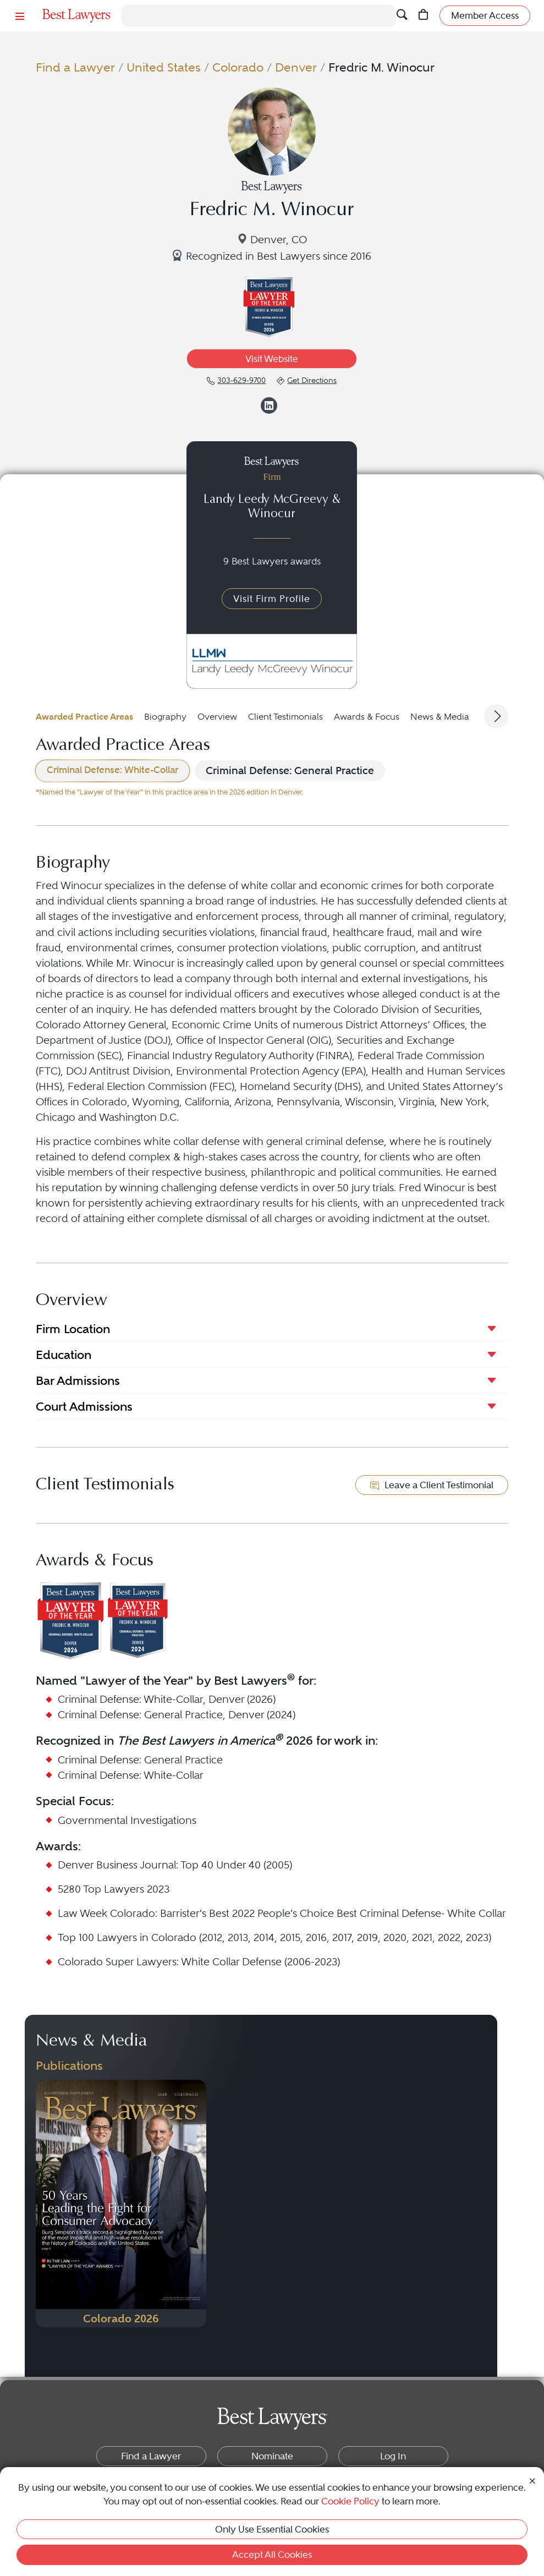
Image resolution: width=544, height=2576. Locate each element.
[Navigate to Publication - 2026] (121, 2203)
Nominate (272, 2456)
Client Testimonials (285, 716)
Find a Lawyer (75, 67)
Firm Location (73, 1329)
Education (63, 1354)
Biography (165, 716)
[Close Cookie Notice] (532, 2480)
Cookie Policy (350, 2501)
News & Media (439, 716)
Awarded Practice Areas (84, 716)
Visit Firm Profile (271, 598)
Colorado (237, 67)
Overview (217, 716)
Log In (393, 2456)
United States (164, 67)
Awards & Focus (366, 716)
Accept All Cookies (272, 2554)
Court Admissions (84, 1406)
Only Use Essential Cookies (272, 2529)
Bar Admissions (78, 1380)
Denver (296, 67)
